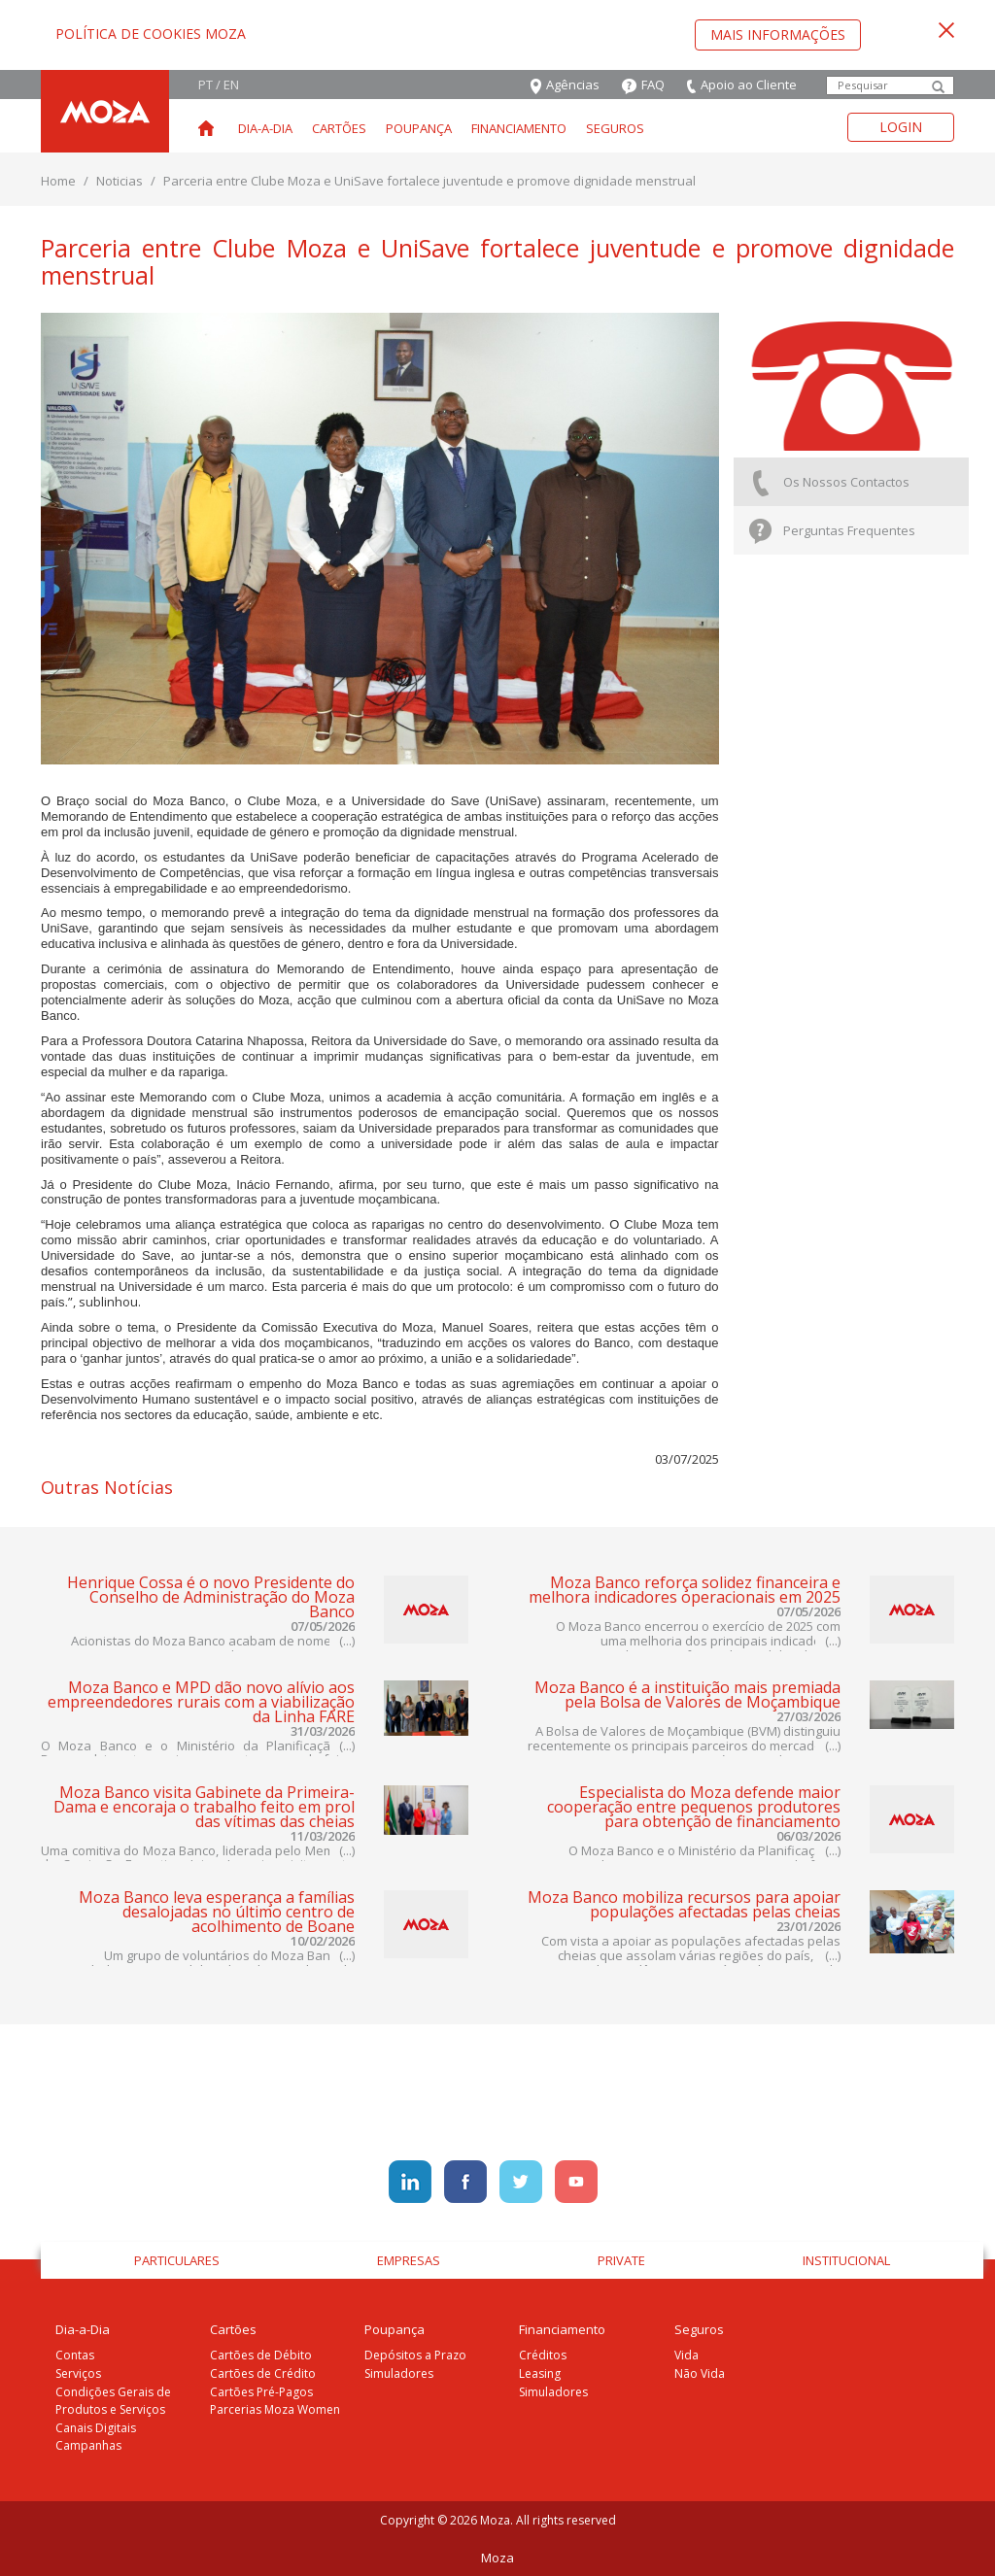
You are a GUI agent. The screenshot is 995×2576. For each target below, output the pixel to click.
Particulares (177, 2260)
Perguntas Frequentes (831, 532)
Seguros (615, 128)
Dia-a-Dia (265, 128)
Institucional (846, 2260)
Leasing (540, 2373)
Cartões (339, 128)
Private (621, 2260)
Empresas (408, 2260)
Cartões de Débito (261, 2355)
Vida (686, 2355)
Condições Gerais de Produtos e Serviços (113, 2401)
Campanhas (88, 2445)
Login (900, 127)
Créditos (542, 2355)
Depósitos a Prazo (415, 2355)
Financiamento (518, 128)
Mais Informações (777, 34)
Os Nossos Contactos (828, 483)
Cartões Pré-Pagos (261, 2392)
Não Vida (699, 2373)
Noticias (119, 180)
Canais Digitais (95, 2428)
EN (231, 84)
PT (205, 84)
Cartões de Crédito (263, 2373)
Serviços (78, 2373)
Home (58, 180)
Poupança (419, 128)
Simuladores (398, 2373)
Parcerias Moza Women (275, 2409)
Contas (74, 2355)
